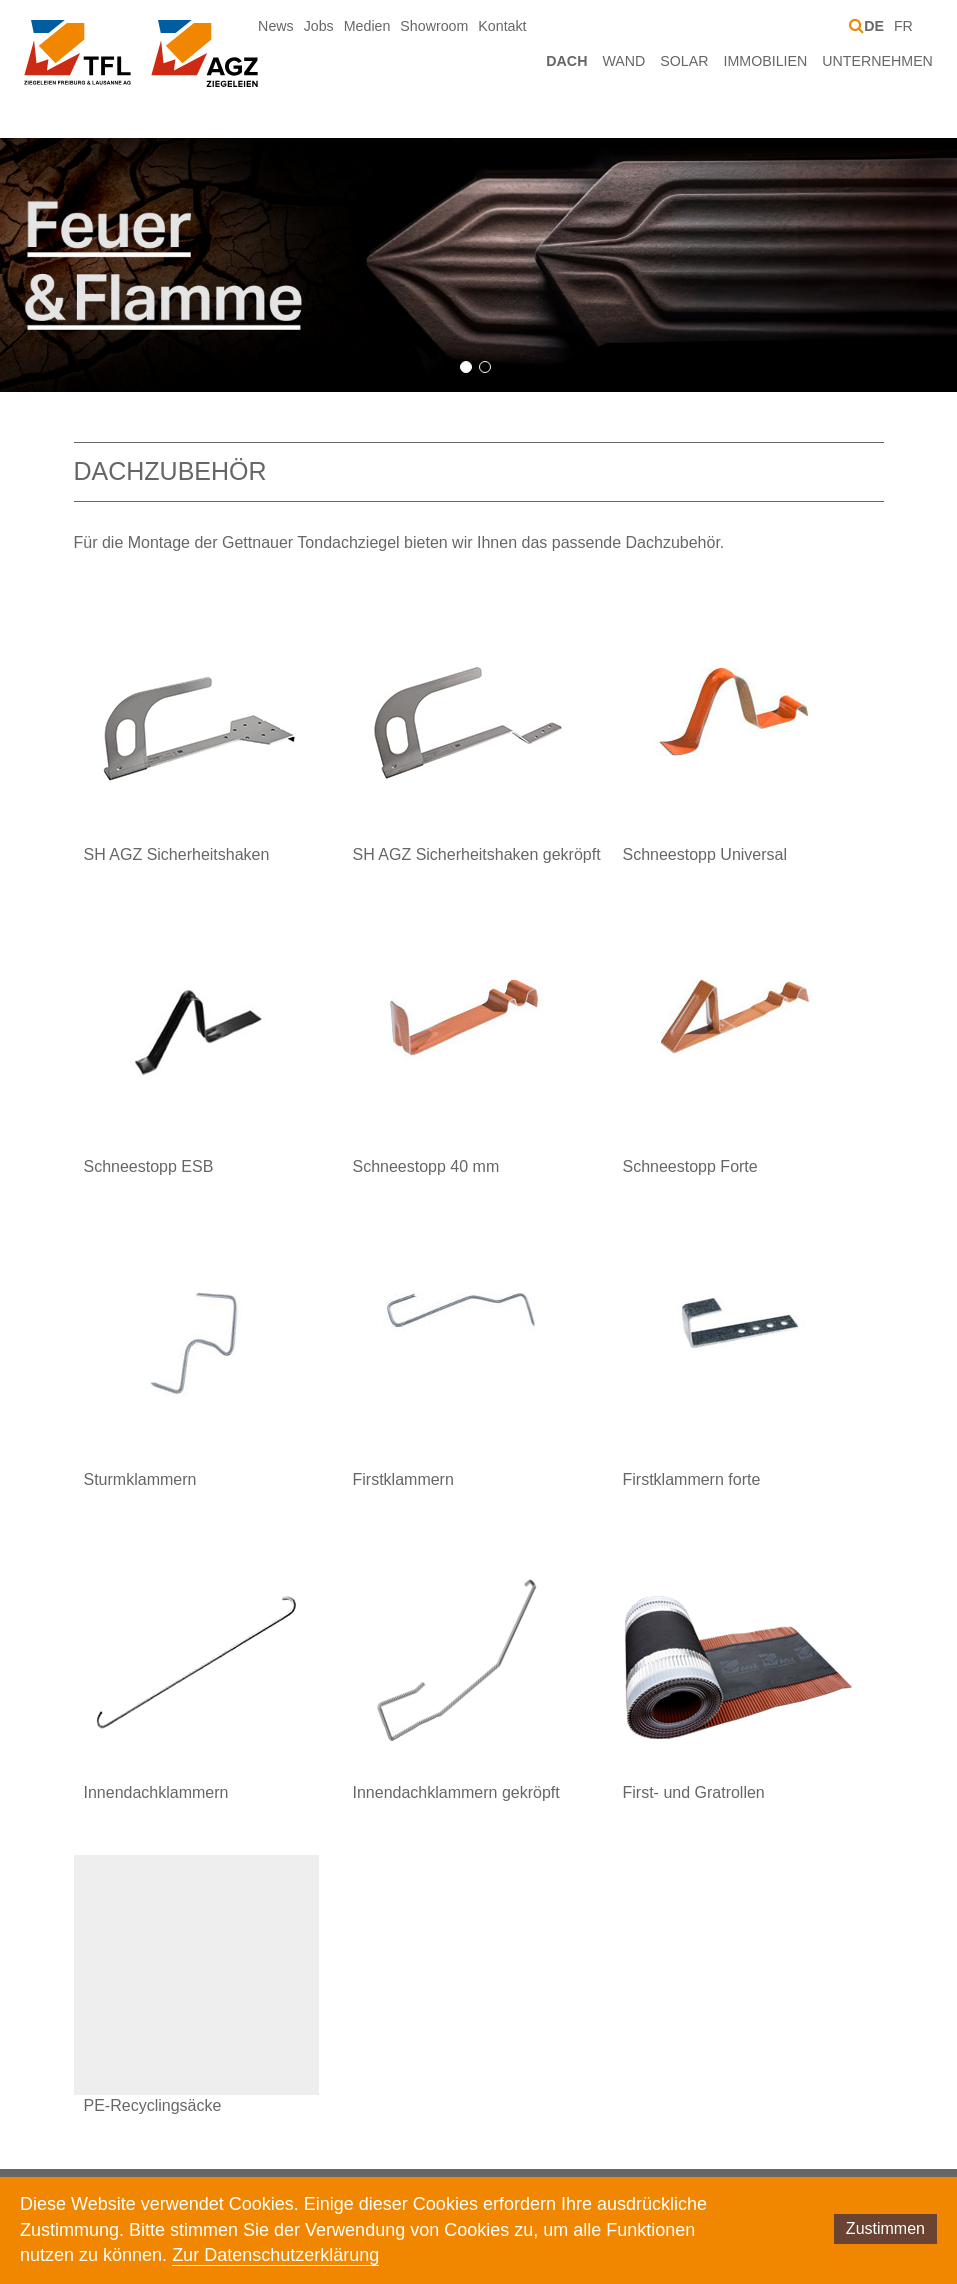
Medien (367, 26)
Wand (623, 61)
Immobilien (766, 61)
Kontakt (502, 26)
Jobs (319, 26)
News (276, 26)
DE (874, 26)
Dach (566, 61)
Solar (684, 61)
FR (903, 26)
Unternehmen (877, 61)
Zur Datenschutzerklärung (275, 2255)
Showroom (434, 26)
